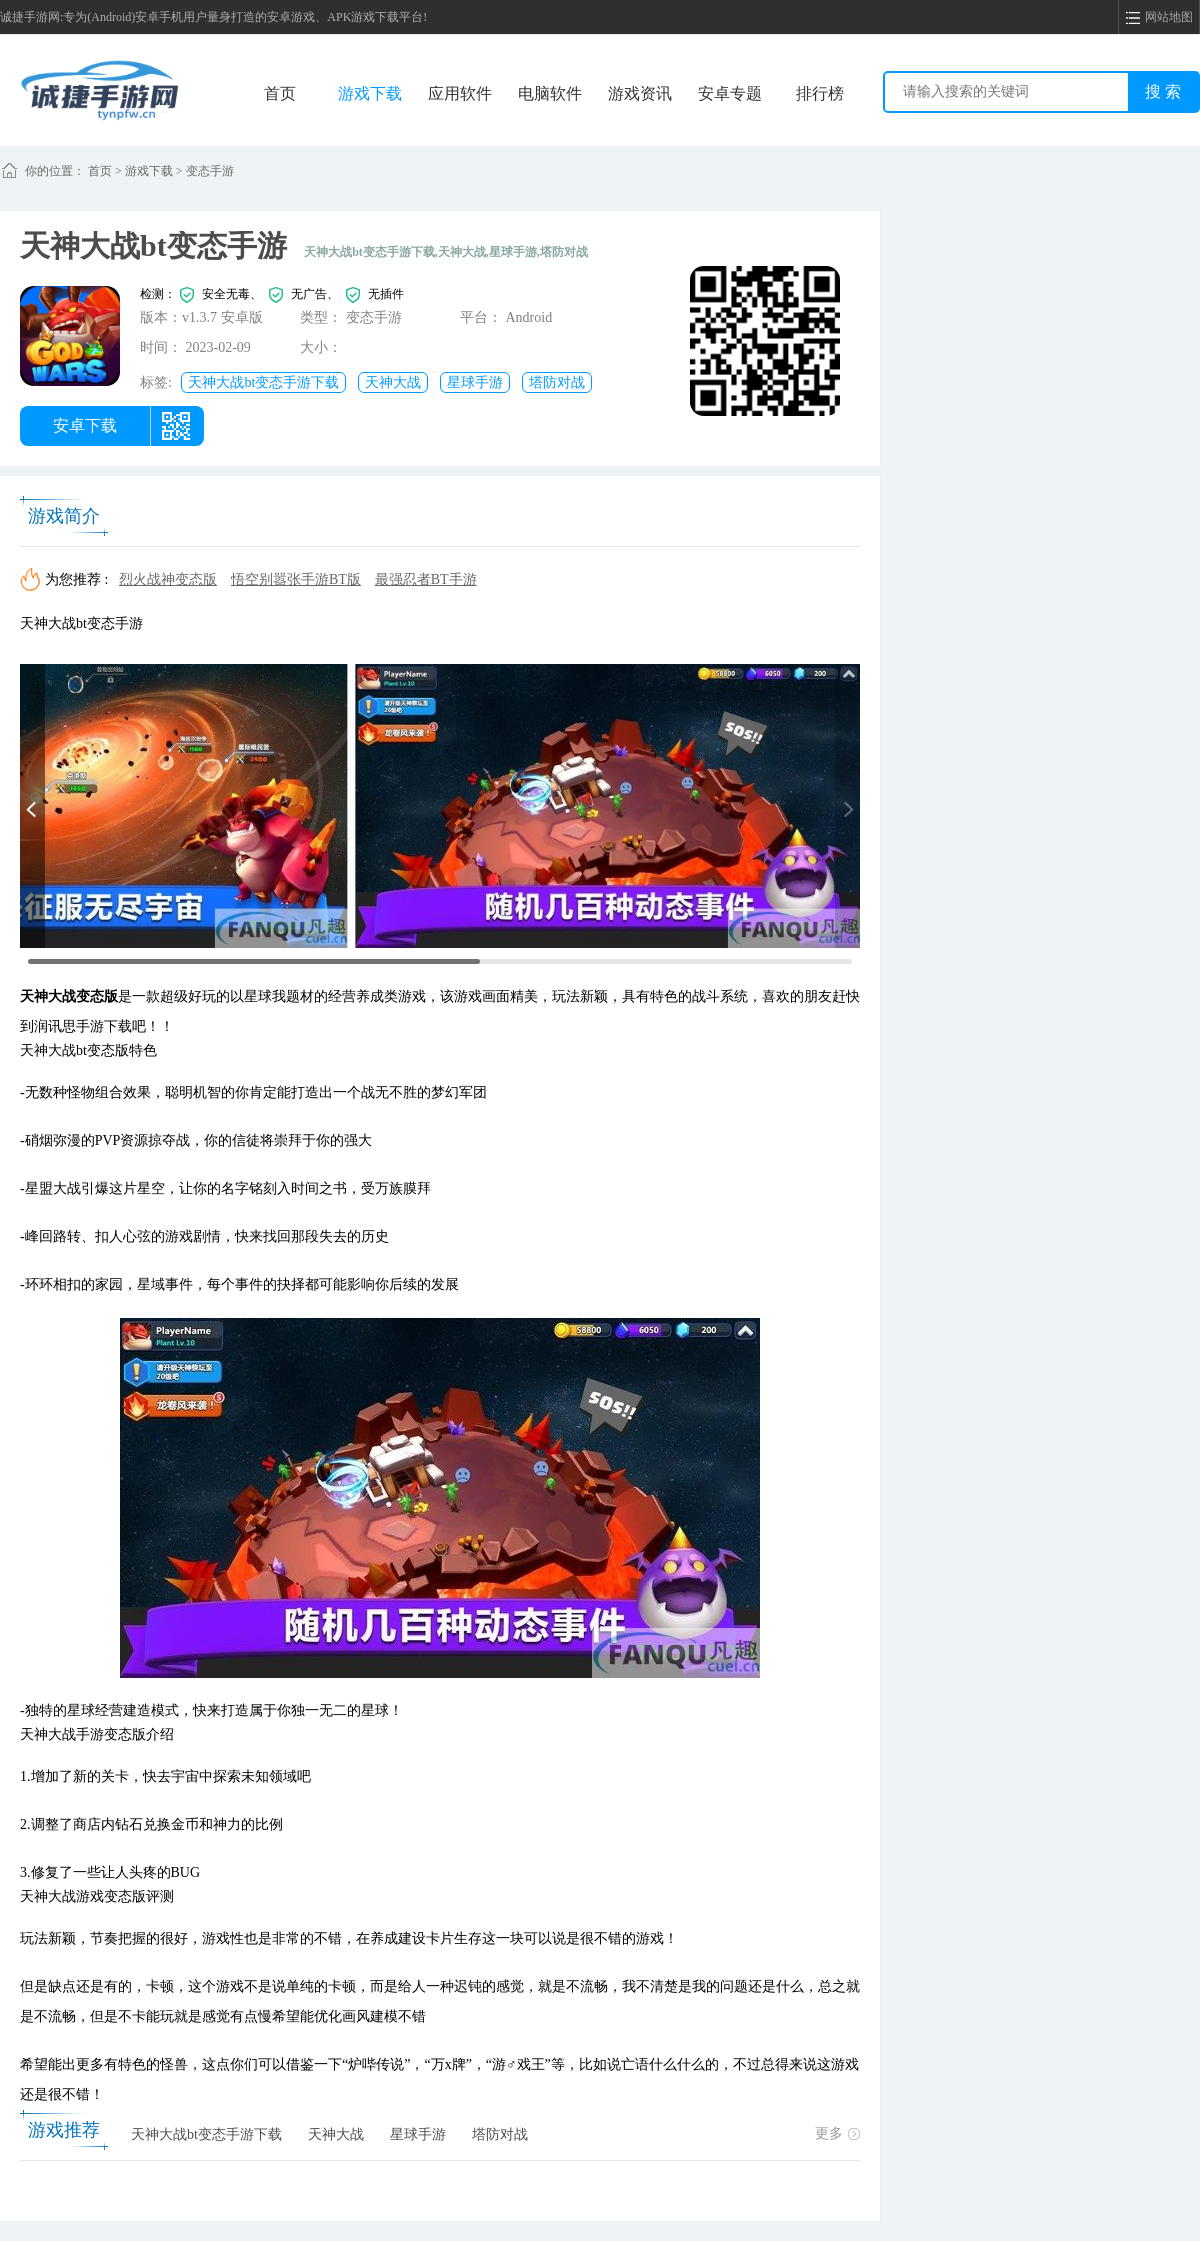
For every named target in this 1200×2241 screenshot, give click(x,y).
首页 (280, 93)
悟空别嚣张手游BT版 (296, 579)
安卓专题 (730, 93)
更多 (837, 2133)
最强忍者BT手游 (426, 579)
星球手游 (475, 382)
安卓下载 (85, 425)
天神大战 (393, 382)
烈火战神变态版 (168, 579)
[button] (32, 806)
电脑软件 (550, 93)
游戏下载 (370, 93)
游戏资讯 (640, 93)
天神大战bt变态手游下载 (263, 382)
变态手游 (210, 171)
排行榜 (820, 93)
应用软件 (460, 93)
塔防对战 (557, 382)
